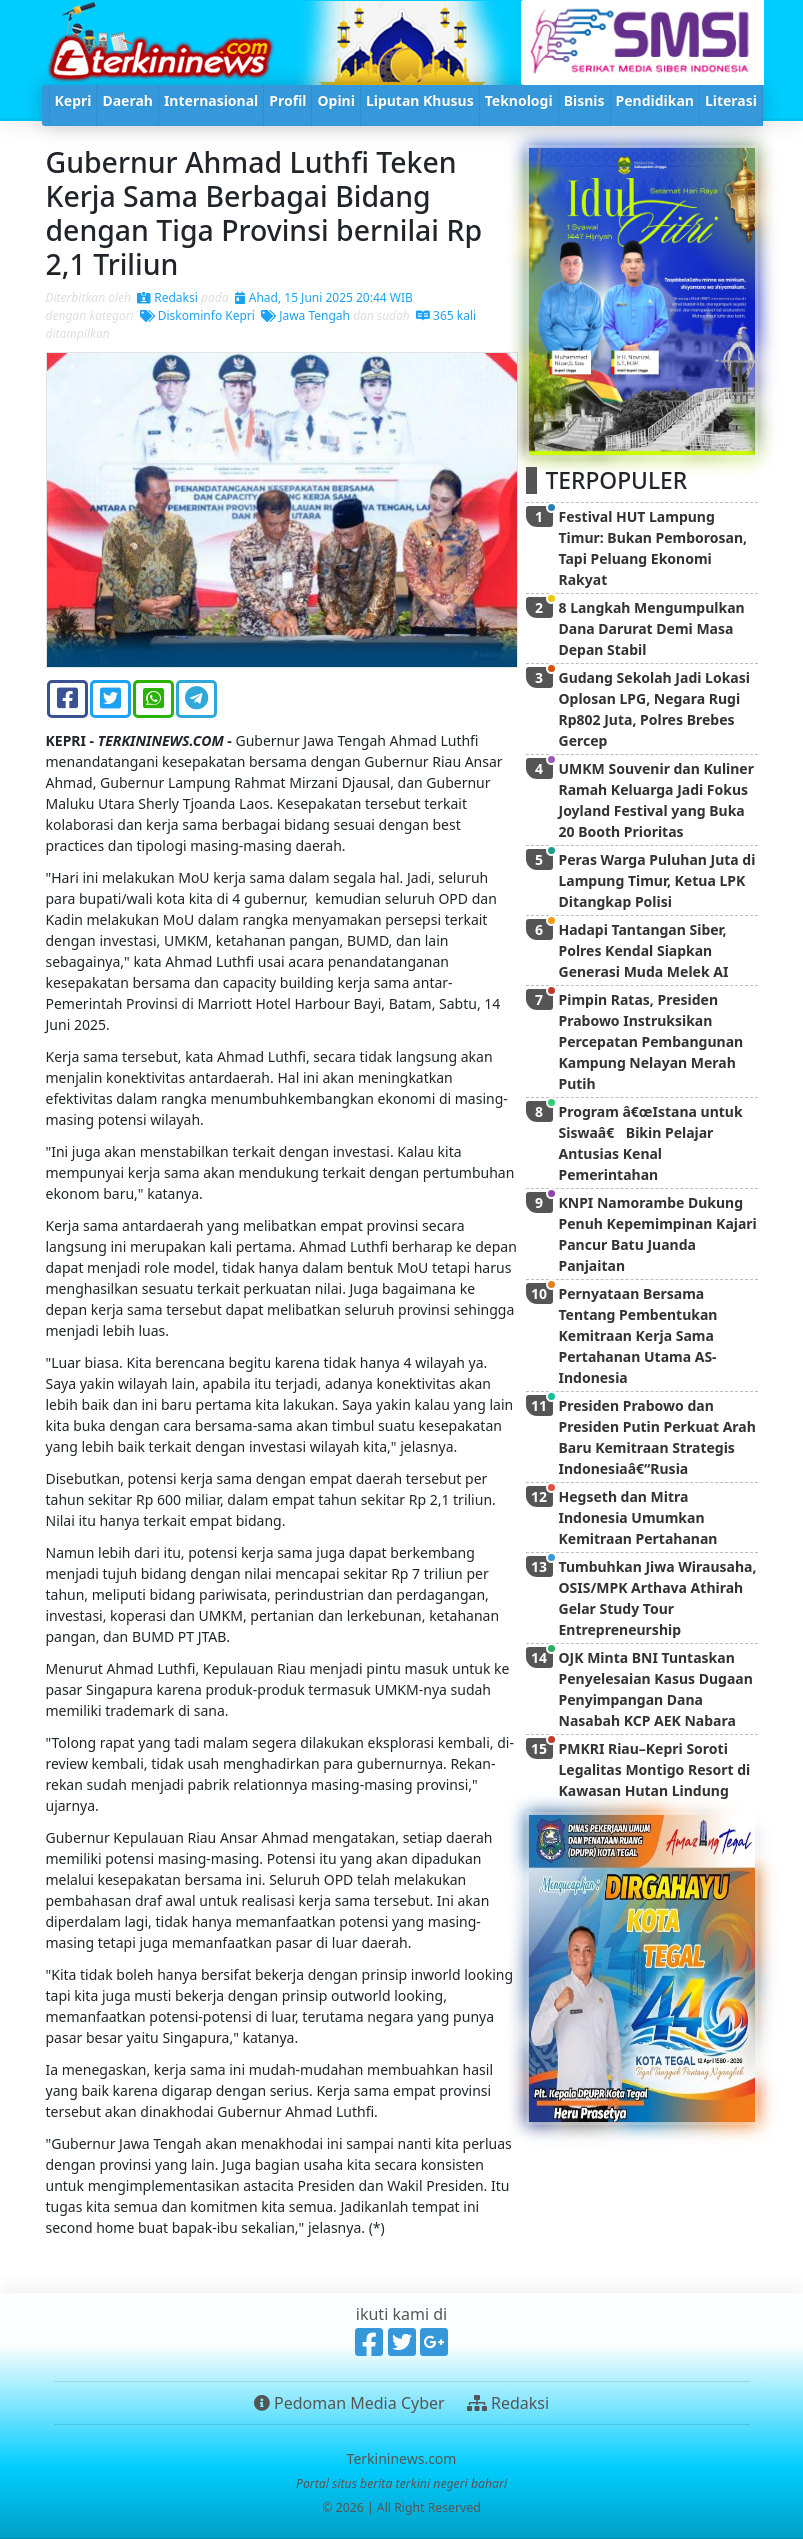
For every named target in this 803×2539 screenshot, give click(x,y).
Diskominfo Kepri (197, 315)
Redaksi (167, 297)
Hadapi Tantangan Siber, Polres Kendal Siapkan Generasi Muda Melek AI (644, 950)
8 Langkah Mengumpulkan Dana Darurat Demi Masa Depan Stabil (652, 628)
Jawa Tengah (305, 315)
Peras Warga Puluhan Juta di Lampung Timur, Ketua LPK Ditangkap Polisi (657, 880)
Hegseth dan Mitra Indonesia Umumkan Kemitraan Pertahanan (638, 1517)
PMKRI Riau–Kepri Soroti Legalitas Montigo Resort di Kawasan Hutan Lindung (655, 1769)
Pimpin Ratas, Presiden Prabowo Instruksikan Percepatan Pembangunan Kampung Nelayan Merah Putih (651, 1041)
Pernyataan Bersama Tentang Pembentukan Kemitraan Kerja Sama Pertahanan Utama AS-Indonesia (638, 1335)
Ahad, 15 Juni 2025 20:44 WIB (324, 297)
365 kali (446, 315)
